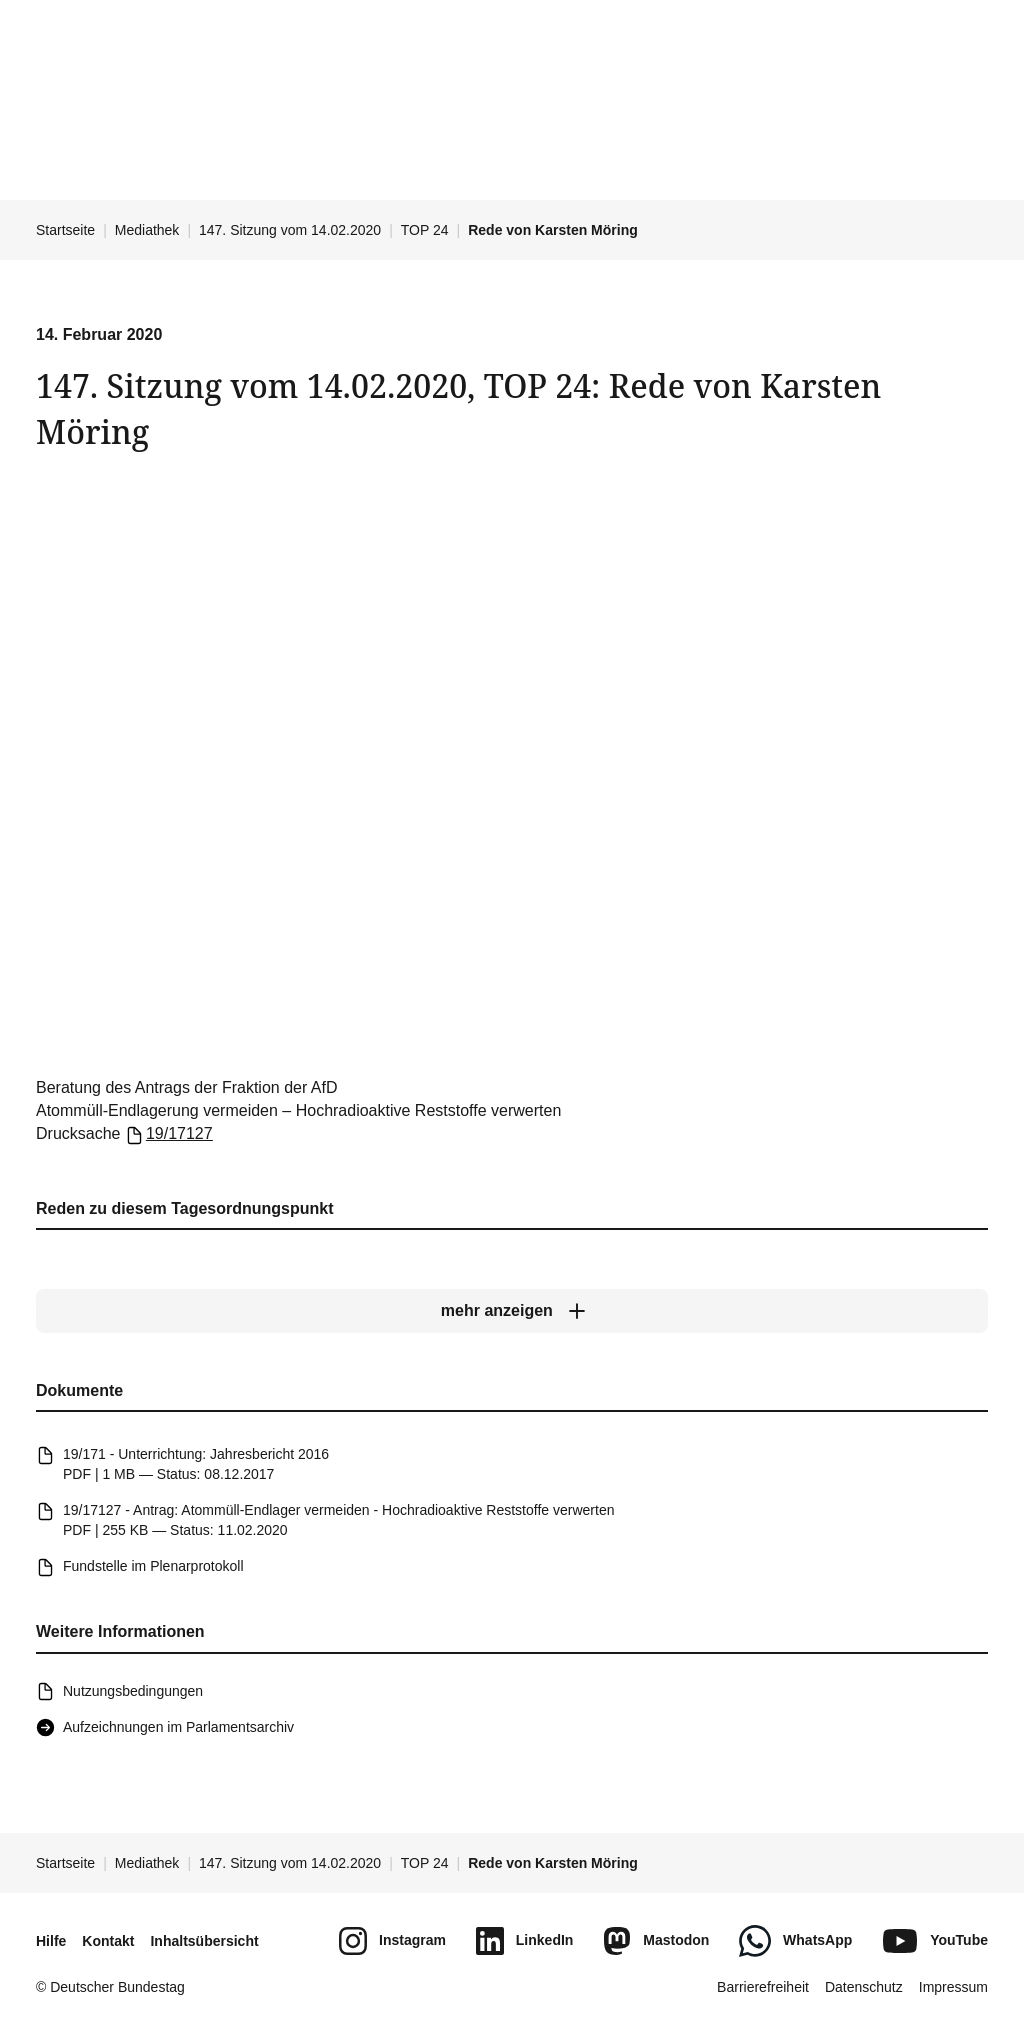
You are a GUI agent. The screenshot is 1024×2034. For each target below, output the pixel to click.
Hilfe (51, 1941)
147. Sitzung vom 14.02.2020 (290, 230)
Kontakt (108, 1941)
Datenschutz (864, 1987)
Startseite (65, 230)
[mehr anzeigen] (512, 1312)
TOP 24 (425, 230)
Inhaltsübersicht (204, 1941)
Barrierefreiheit (763, 1987)
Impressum (953, 1987)
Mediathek (147, 230)
